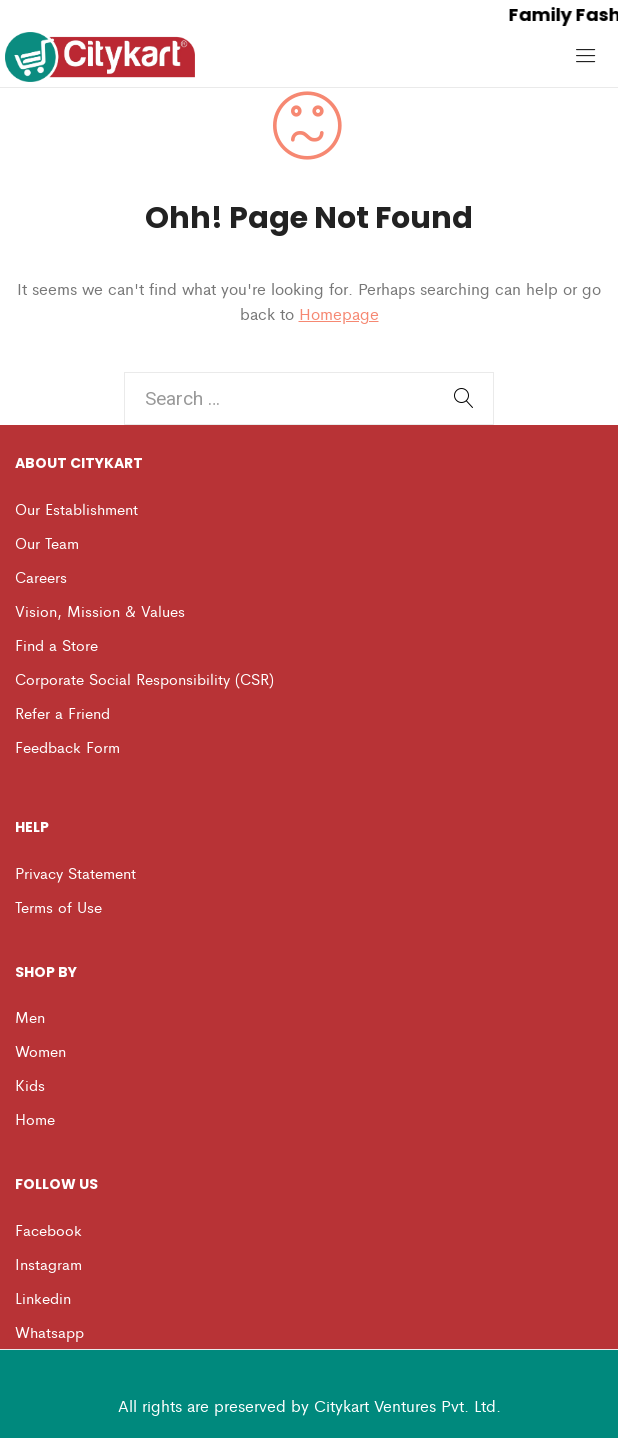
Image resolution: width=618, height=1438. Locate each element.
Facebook (48, 1229)
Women (40, 1050)
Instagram (48, 1263)
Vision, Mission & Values (100, 610)
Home (35, 1118)
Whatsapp (49, 1331)
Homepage (339, 313)
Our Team (47, 542)
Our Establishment (76, 508)
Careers (41, 576)
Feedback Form (67, 746)
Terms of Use (58, 906)
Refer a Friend (62, 712)
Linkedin (43, 1297)
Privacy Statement (75, 872)
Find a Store (56, 644)
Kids (30, 1084)
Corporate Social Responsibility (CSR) (144, 678)
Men (30, 1016)
